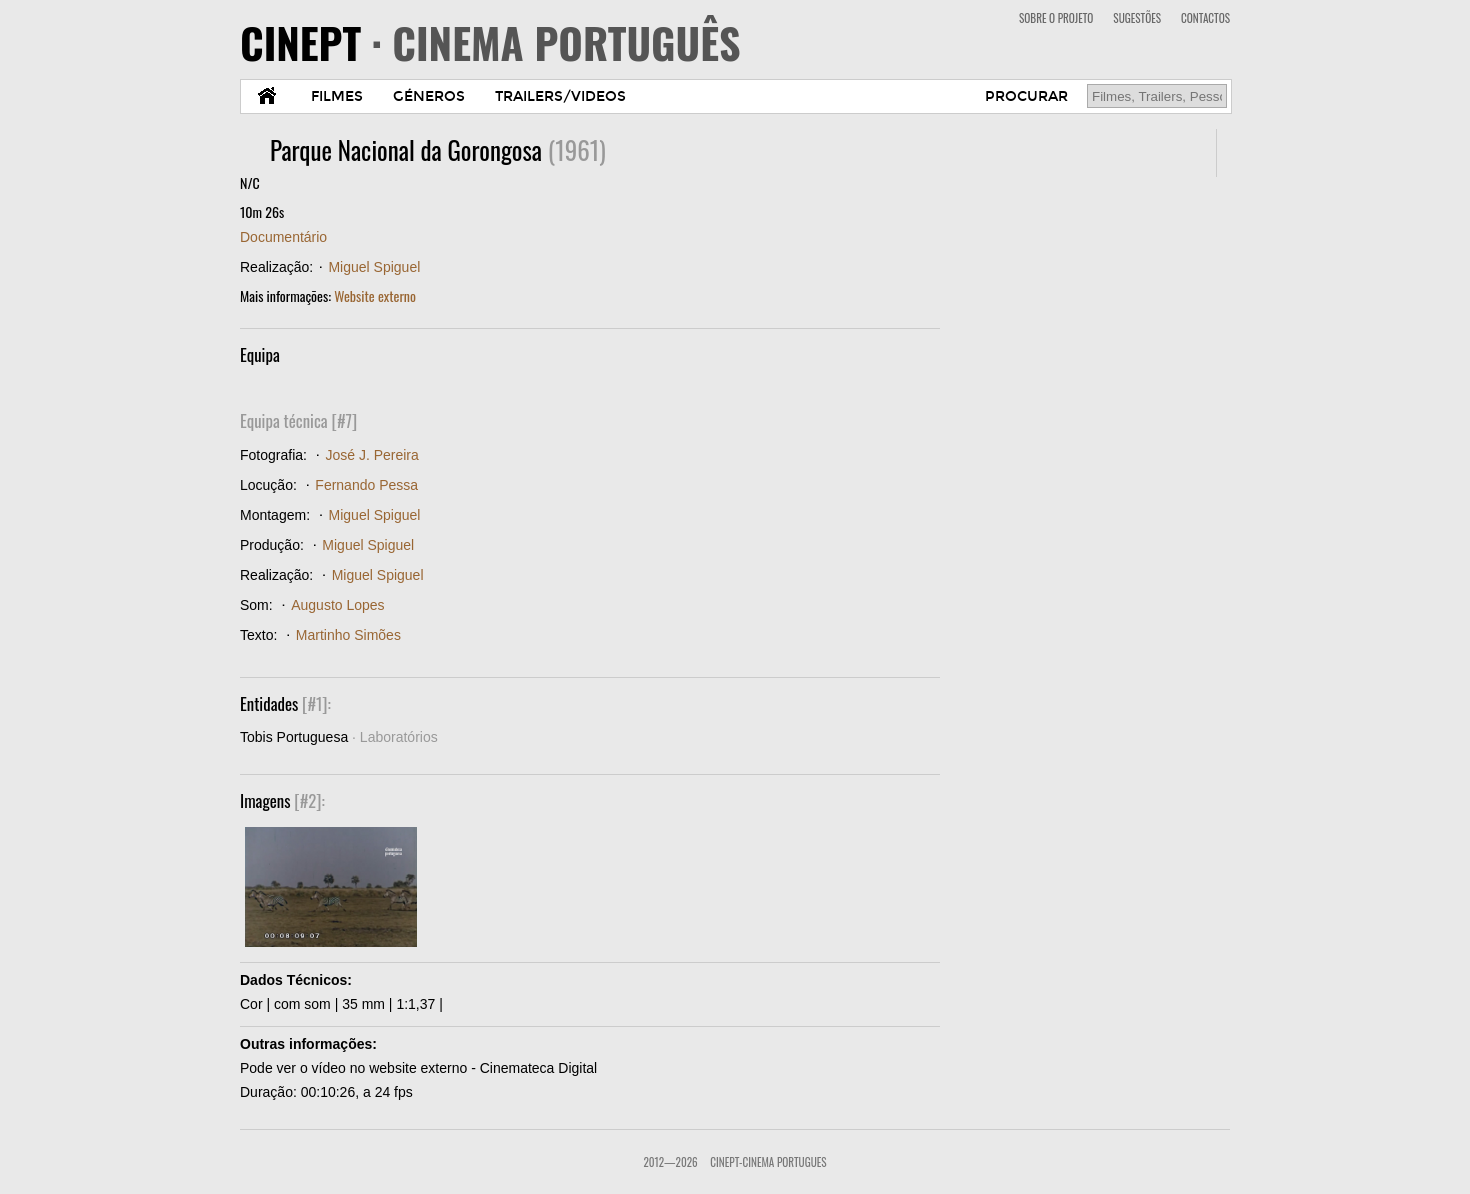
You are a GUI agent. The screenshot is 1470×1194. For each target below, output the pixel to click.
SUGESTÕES (1137, 18)
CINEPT (490, 42)
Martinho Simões (348, 635)
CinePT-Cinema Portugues (768, 1162)
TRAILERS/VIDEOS (560, 96)
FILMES (337, 96)
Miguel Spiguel (374, 267)
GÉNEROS (429, 96)
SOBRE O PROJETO (1056, 18)
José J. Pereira (371, 455)
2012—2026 (670, 1162)
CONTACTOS (1205, 18)
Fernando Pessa (366, 485)
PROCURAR (1026, 96)
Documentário (283, 237)
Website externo (375, 295)
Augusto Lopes (337, 605)
